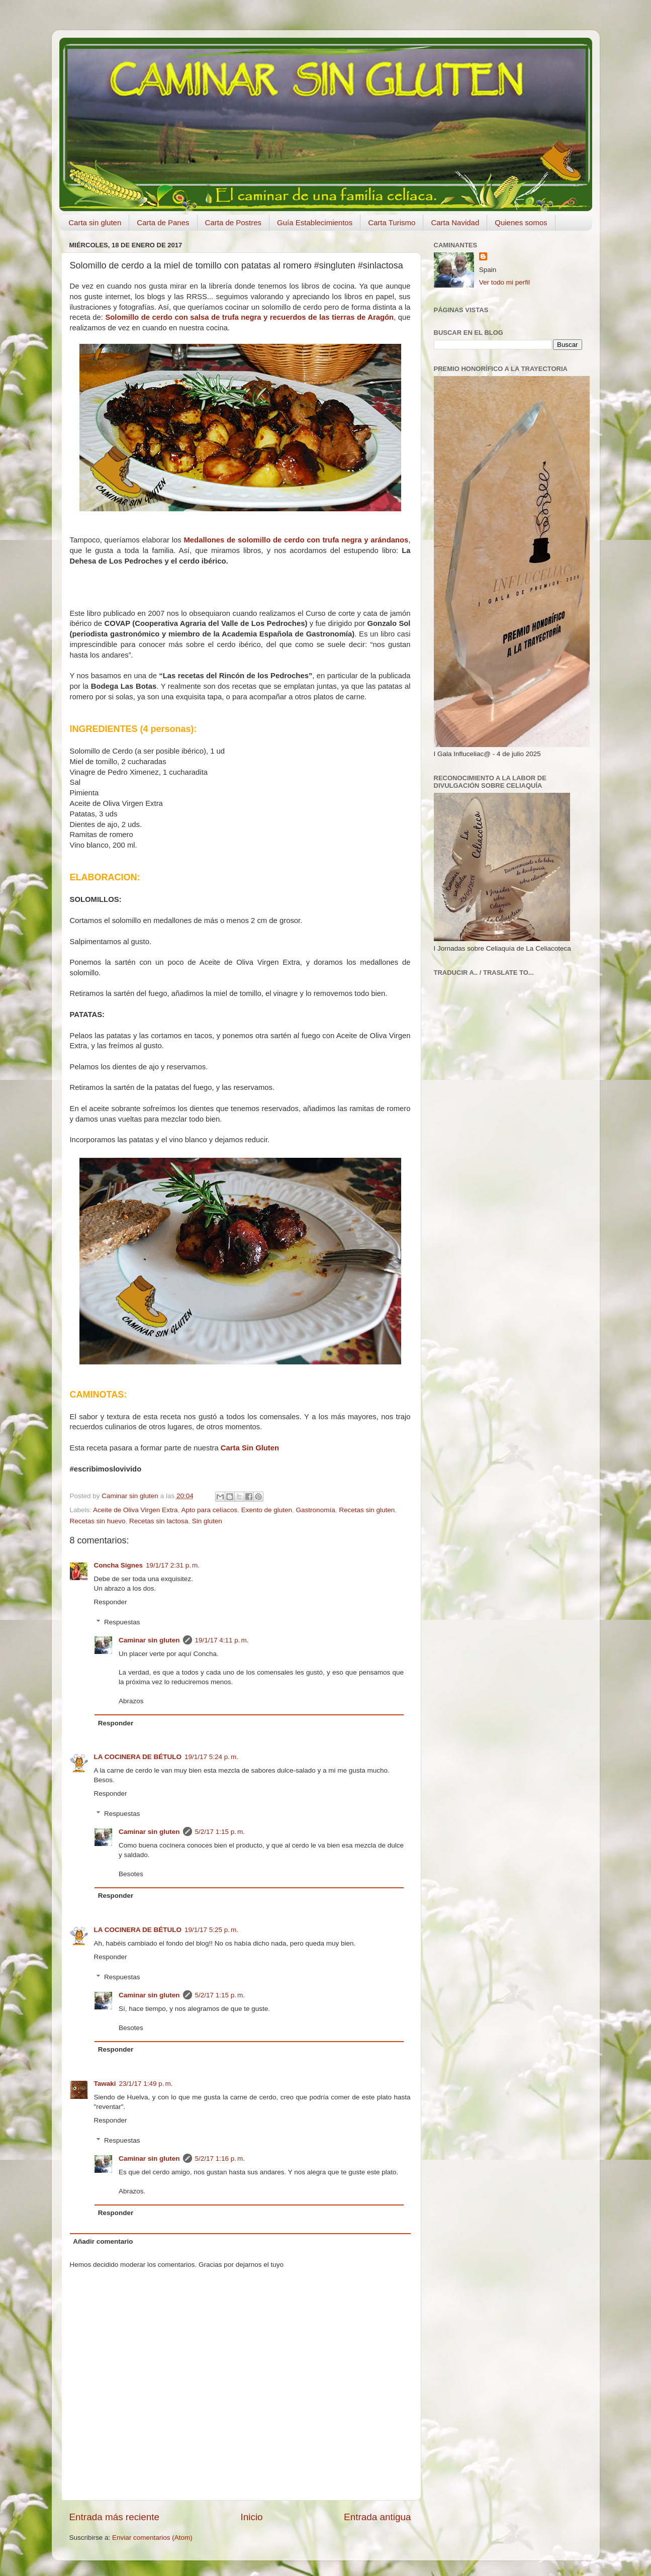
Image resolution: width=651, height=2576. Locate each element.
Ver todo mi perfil (504, 282)
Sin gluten (207, 1521)
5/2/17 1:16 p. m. (220, 2158)
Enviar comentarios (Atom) (152, 2537)
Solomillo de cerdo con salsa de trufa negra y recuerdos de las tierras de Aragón (249, 317)
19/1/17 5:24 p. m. (211, 1757)
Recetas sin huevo (98, 1521)
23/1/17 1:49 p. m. (146, 2083)
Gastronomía (315, 1510)
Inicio (252, 2517)
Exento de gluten (266, 1510)
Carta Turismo (391, 222)
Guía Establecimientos (314, 222)
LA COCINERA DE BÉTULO (138, 1757)
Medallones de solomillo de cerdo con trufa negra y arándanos (295, 540)
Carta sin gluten (94, 222)
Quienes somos (521, 222)
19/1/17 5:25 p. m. (211, 1930)
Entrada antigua (377, 2517)
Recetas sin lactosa (158, 1521)
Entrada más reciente (114, 2517)
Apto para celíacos (209, 1510)
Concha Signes (118, 1565)
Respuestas (122, 1622)
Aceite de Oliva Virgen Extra (135, 1510)
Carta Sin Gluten (250, 1448)
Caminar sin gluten (149, 1640)
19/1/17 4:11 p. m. (222, 1640)
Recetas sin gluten (367, 1510)
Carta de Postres (233, 222)
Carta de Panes (163, 222)
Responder (110, 1602)
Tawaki (105, 2083)
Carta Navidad (455, 222)
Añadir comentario (103, 2241)
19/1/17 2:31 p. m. (173, 1565)
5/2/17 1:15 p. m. (220, 1831)
